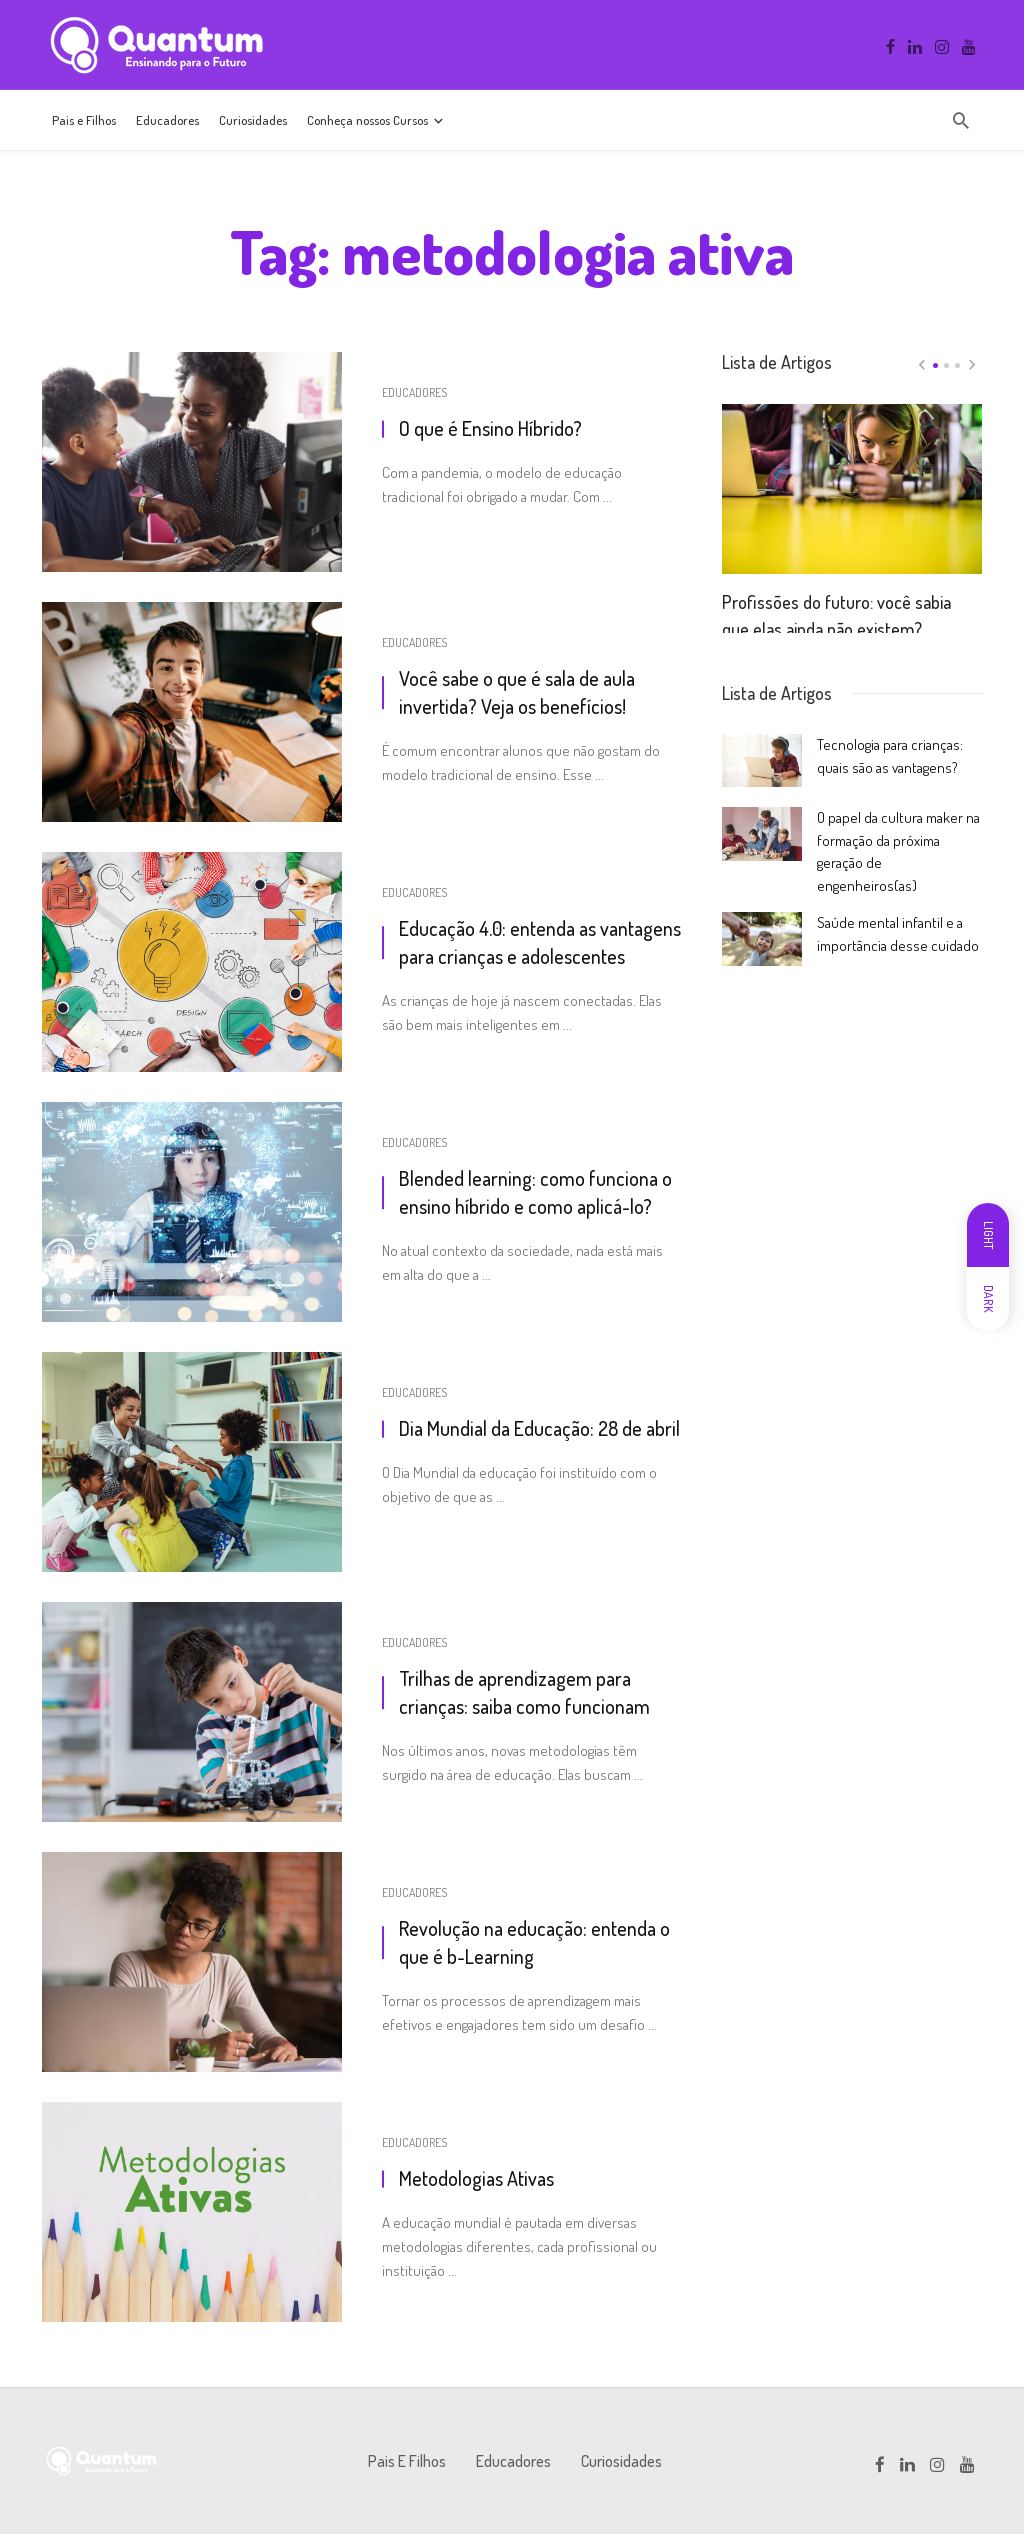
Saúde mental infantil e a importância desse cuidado (898, 933)
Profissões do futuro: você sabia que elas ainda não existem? (836, 605)
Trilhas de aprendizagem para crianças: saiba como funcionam (524, 1692)
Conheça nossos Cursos (367, 120)
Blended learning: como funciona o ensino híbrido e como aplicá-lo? (535, 1192)
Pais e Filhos (84, 120)
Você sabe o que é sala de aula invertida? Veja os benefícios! (517, 692)
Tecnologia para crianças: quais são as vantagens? (890, 755)
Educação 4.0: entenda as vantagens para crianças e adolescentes (540, 942)
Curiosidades (253, 120)
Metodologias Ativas (476, 2178)
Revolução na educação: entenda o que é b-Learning (534, 1942)
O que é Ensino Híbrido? (490, 428)
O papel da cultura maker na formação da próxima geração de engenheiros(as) (898, 851)
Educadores (167, 120)
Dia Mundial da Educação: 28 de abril (539, 1428)
